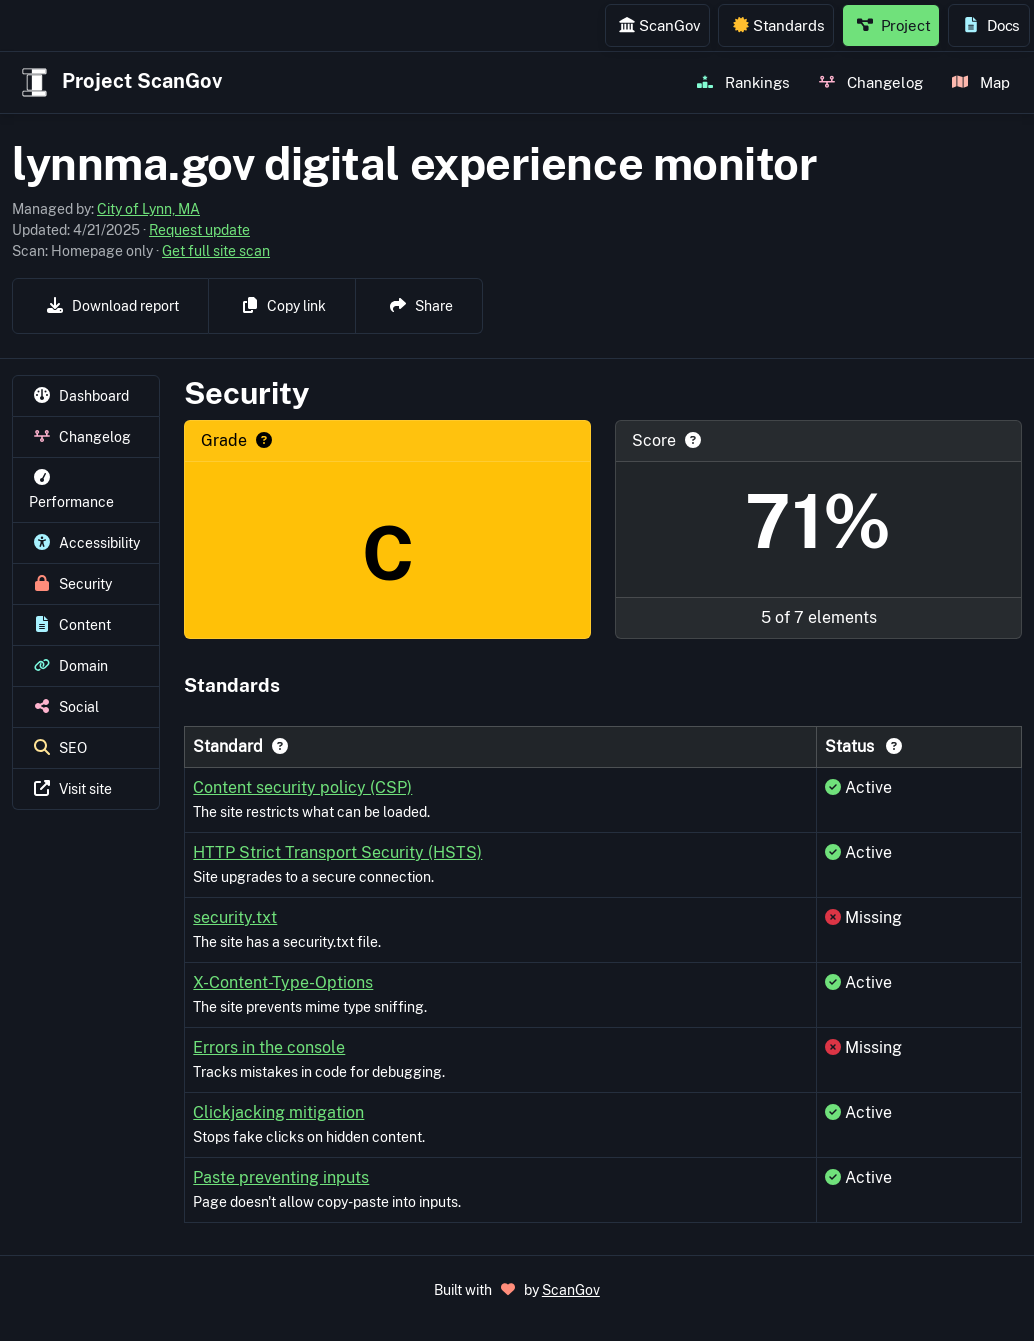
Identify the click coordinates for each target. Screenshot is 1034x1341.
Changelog (871, 82)
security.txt (235, 917)
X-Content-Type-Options (283, 982)
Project (894, 25)
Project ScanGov (119, 82)
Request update (199, 230)
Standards (779, 25)
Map (981, 82)
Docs (991, 25)
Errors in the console (269, 1047)
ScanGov (659, 25)
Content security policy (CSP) (302, 787)
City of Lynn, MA (148, 209)
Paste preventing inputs (281, 1177)
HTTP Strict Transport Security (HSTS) (337, 852)
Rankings (743, 82)
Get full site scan (216, 251)
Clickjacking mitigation (278, 1112)
